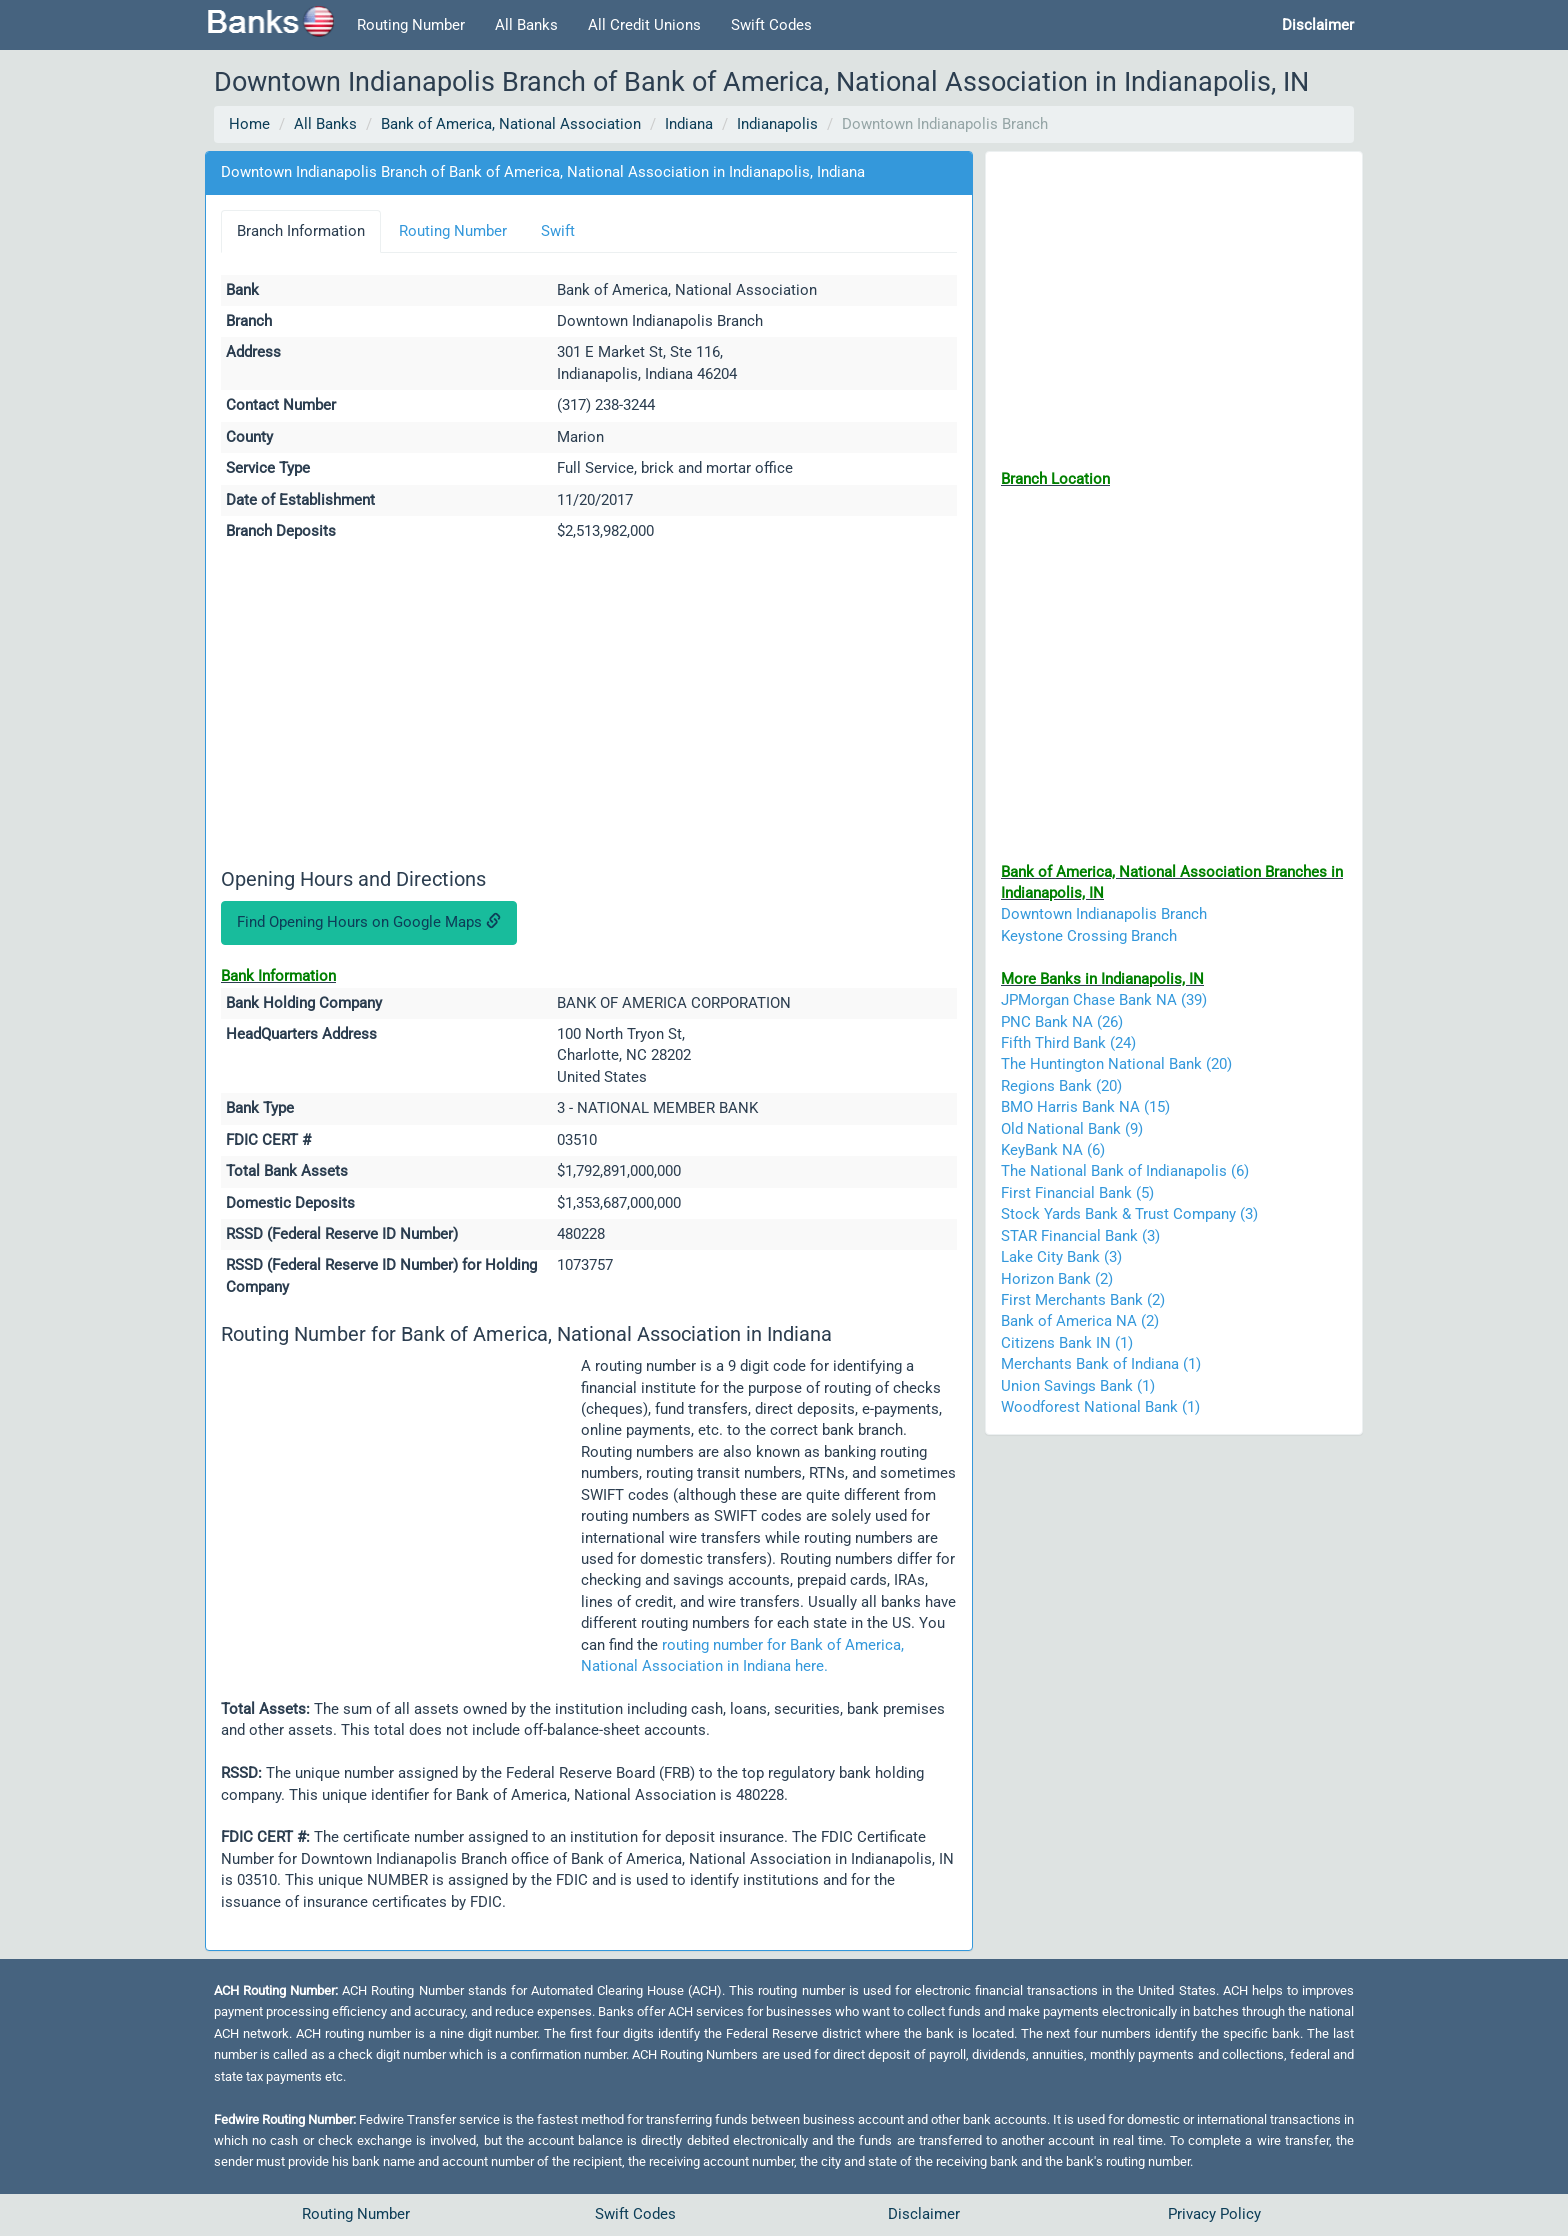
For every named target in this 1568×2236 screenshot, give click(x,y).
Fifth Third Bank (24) (1068, 1043)
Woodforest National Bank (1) (1100, 1407)
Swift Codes (771, 25)
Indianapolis (777, 124)
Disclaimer (924, 2214)
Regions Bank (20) (1061, 1086)
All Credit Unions (644, 25)
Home (249, 124)
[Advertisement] (589, 708)
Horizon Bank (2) (1057, 1279)
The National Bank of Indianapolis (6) (1125, 1171)
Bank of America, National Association (511, 124)
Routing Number (411, 25)
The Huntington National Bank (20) (1116, 1064)
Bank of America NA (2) (1080, 1321)
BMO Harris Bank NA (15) (1085, 1107)
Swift (558, 231)
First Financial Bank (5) (1077, 1193)
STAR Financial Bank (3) (1080, 1236)
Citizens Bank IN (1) (1067, 1343)
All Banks (526, 25)
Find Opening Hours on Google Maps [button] (369, 922)
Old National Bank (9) (1072, 1129)
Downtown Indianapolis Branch (1104, 914)
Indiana (689, 124)
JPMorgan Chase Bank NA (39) (1104, 1000)
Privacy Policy (1214, 2214)
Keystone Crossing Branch (1089, 936)
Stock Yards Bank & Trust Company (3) (1129, 1214)
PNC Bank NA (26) (1062, 1022)
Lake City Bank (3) (1061, 1257)
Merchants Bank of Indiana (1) (1101, 1364)
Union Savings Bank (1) (1078, 1386)
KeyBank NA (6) (1053, 1150)
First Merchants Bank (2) (1083, 1300)
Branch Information (301, 231)
